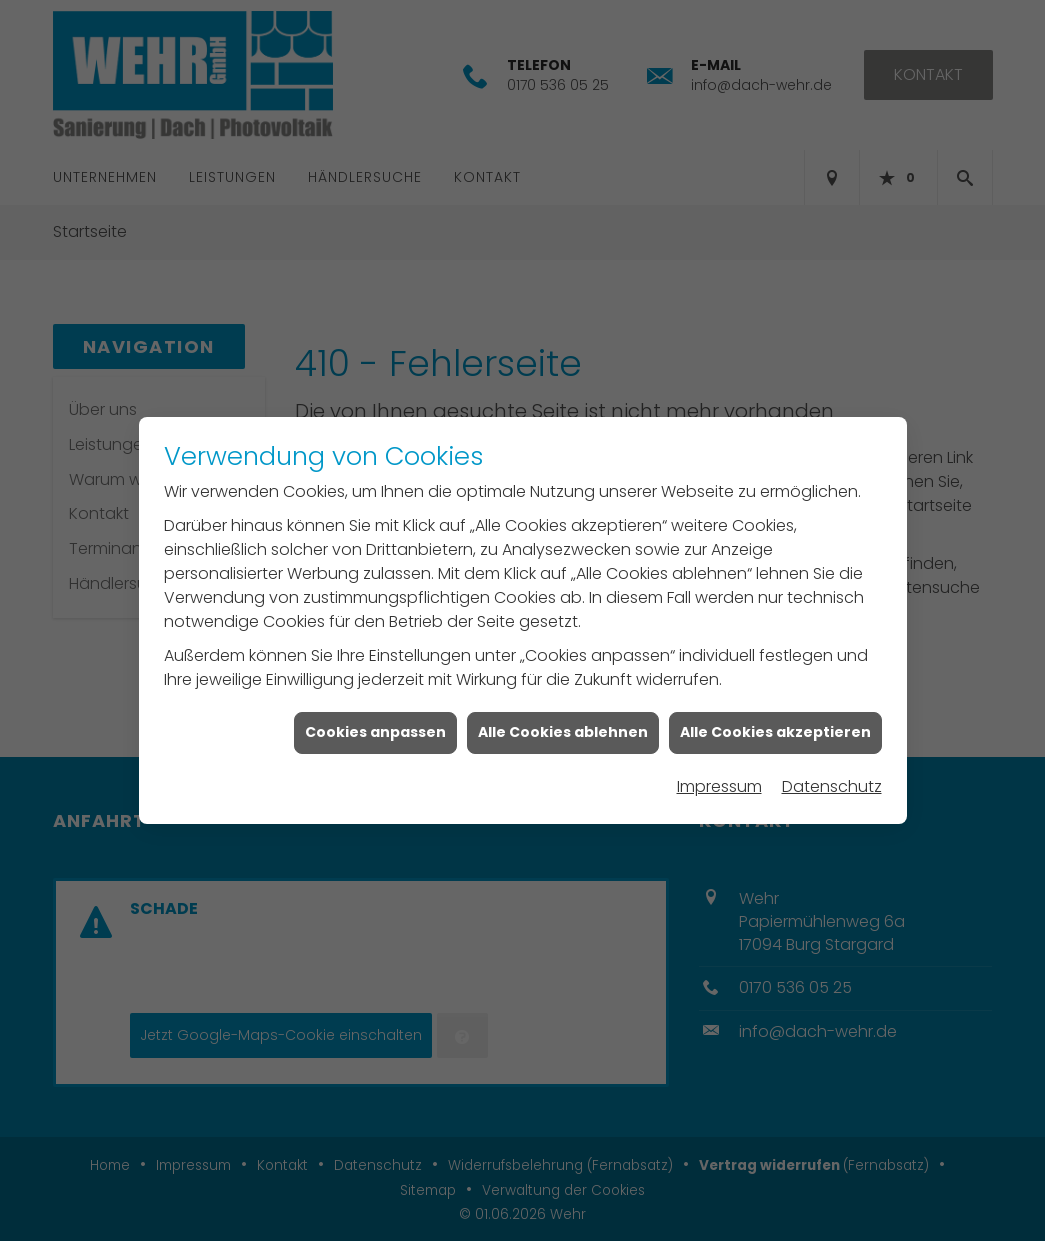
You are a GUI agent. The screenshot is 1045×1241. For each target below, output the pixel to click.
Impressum (719, 776)
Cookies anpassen (375, 722)
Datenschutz (832, 776)
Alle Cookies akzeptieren (775, 722)
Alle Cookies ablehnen (563, 722)
